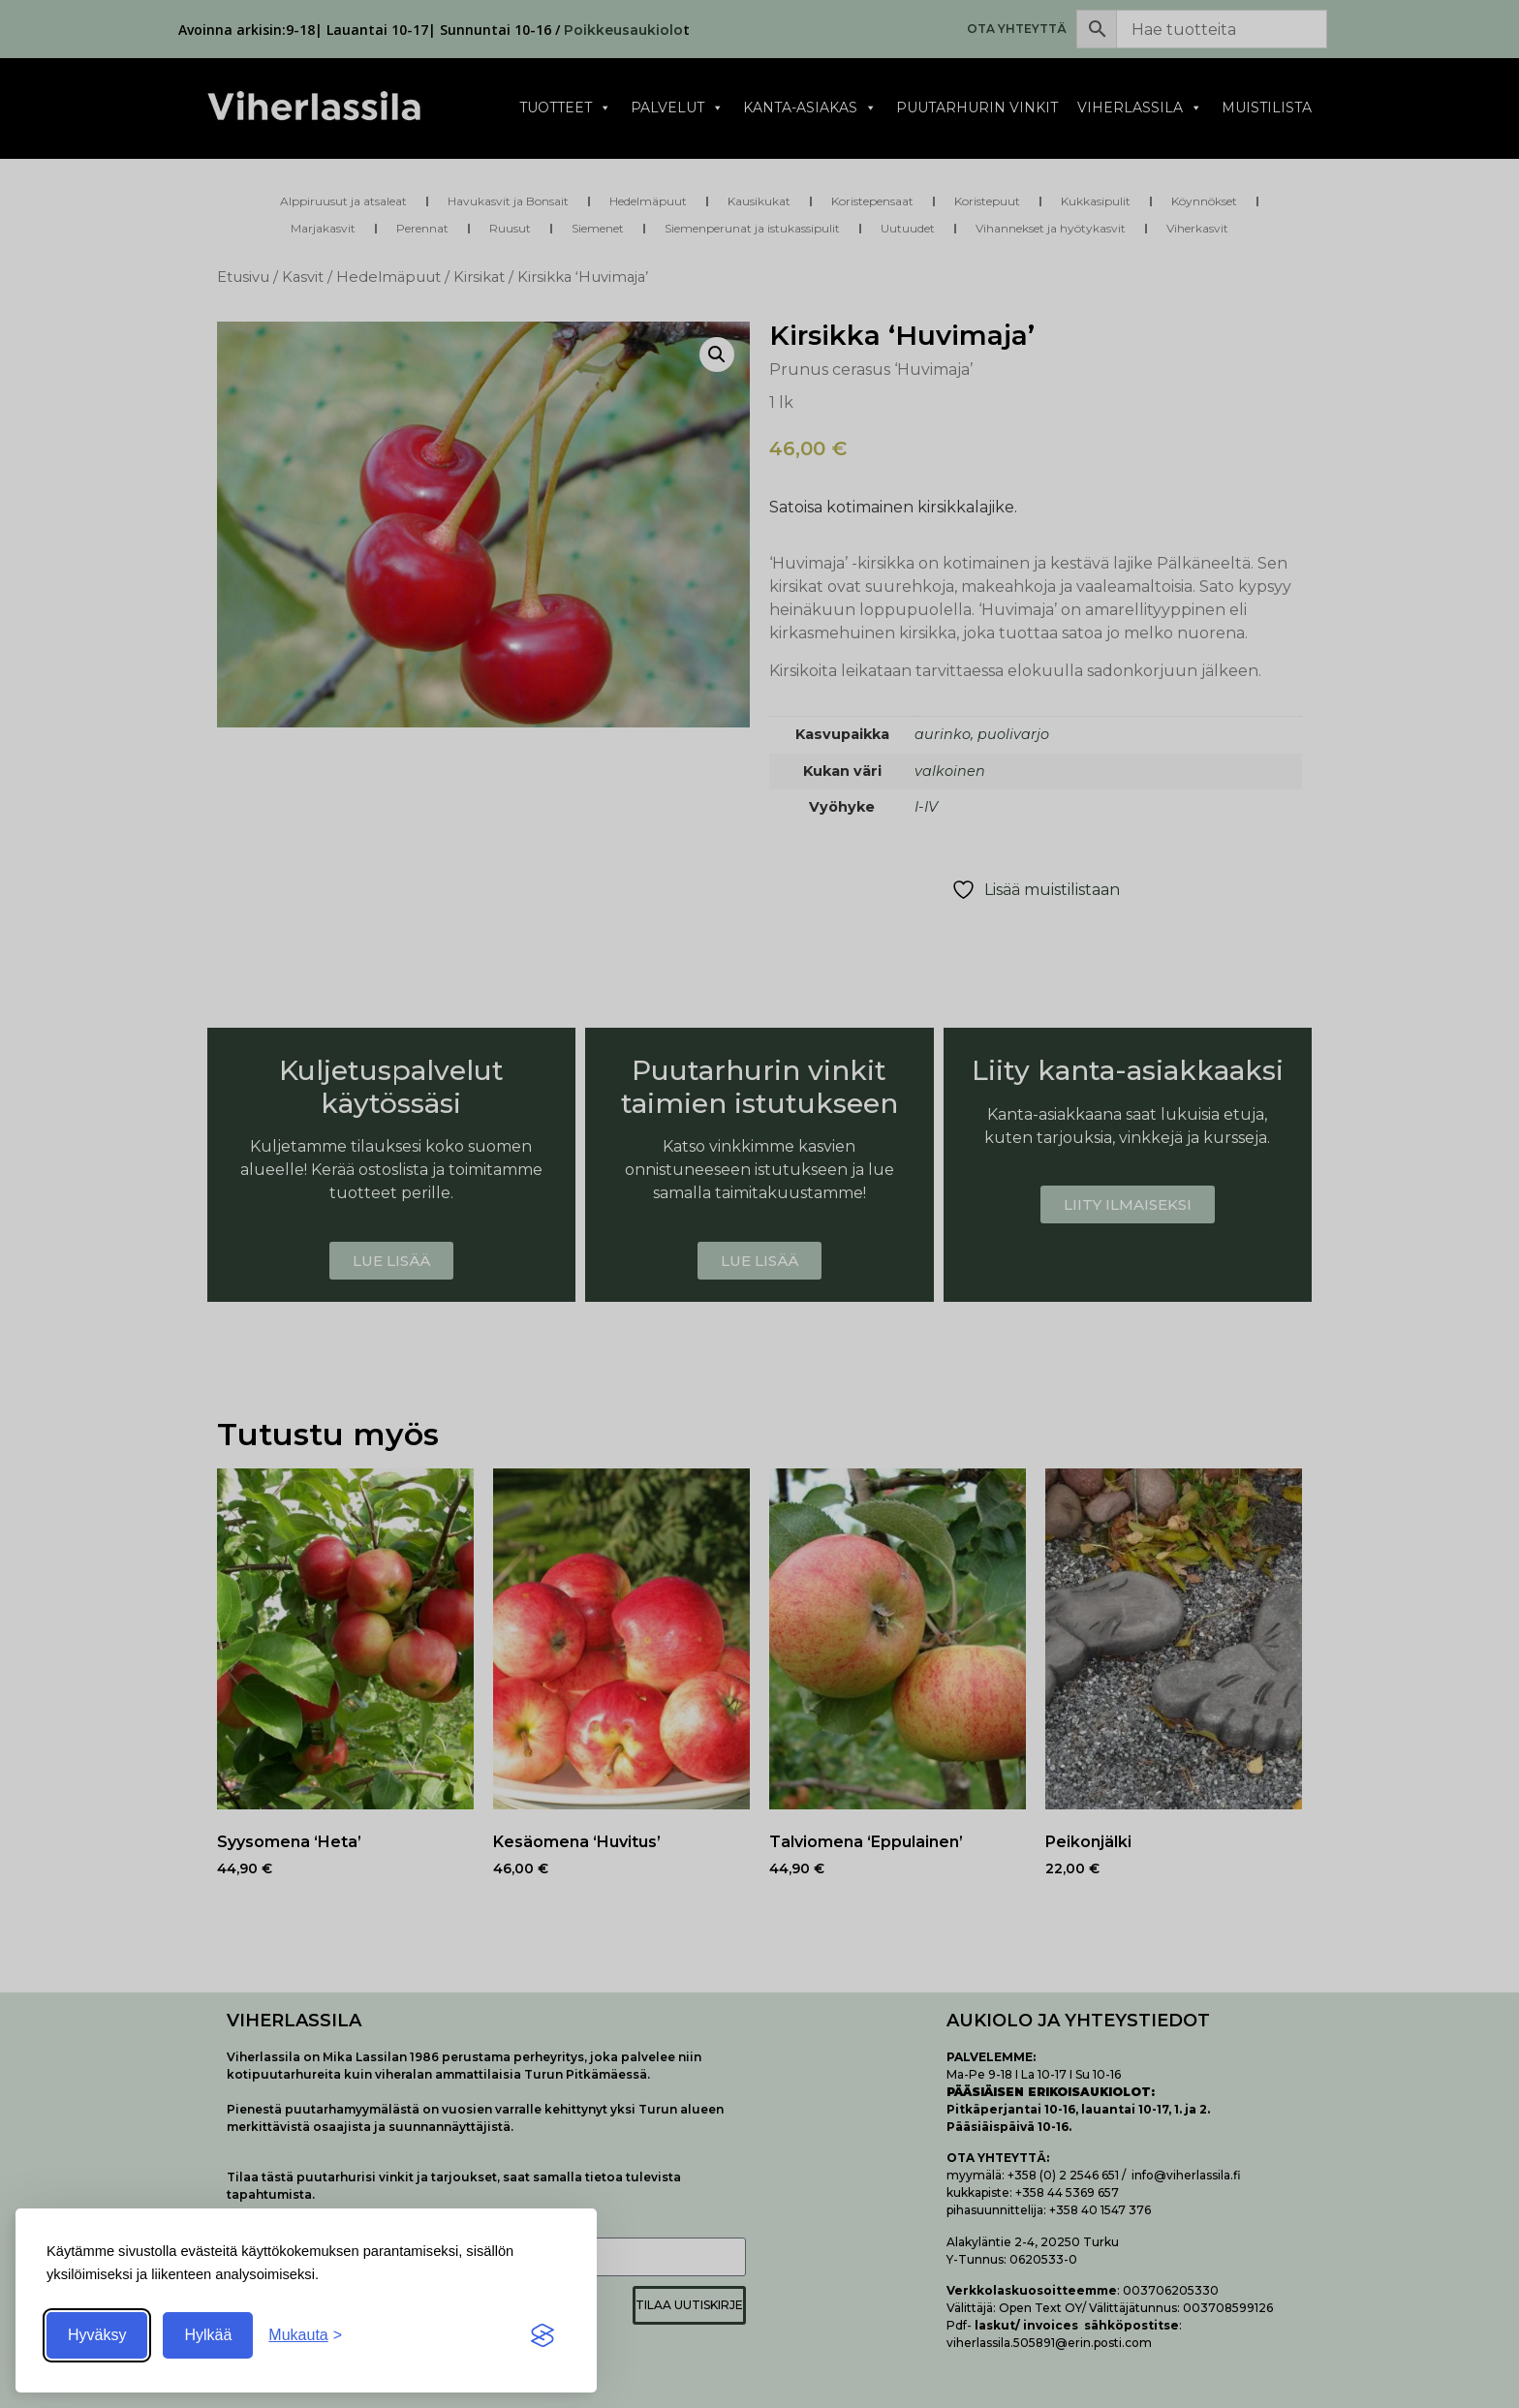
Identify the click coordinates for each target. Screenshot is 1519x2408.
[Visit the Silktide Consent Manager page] (542, 2335)
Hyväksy (97, 2335)
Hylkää (208, 2335)
